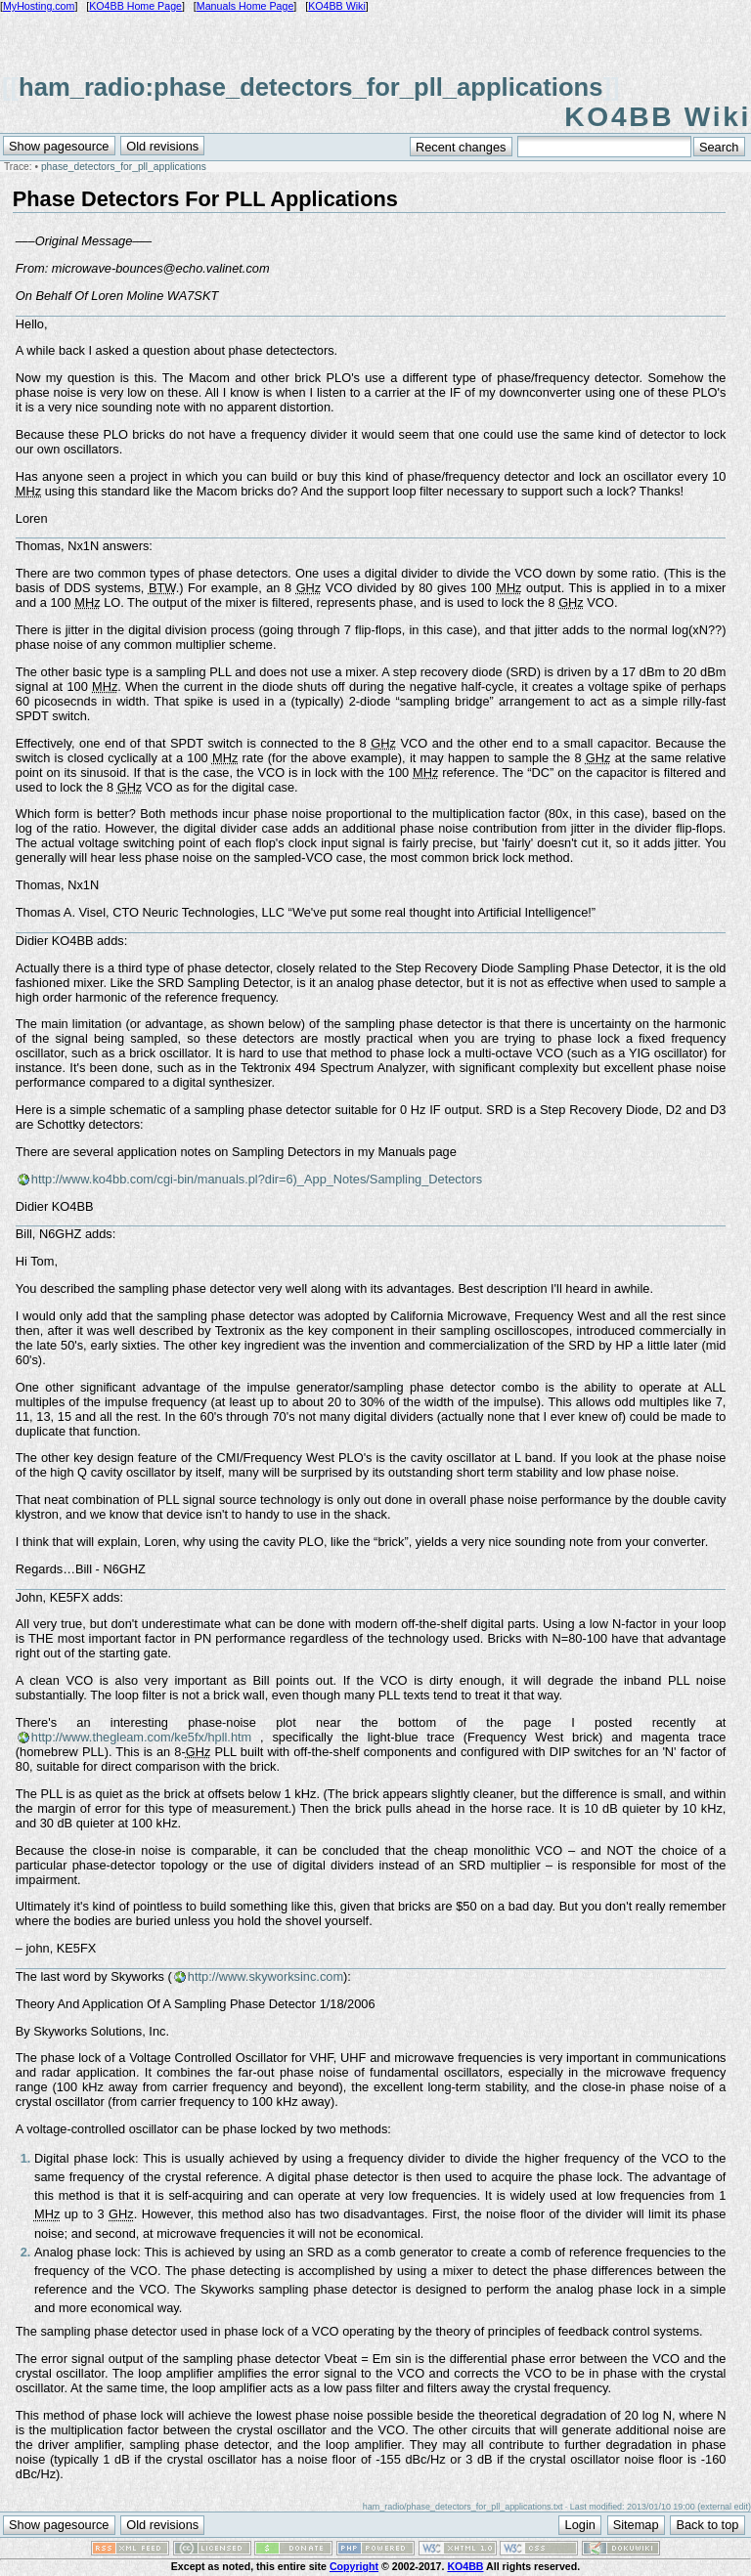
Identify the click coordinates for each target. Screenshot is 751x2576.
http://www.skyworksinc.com (265, 1976)
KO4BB (465, 2566)
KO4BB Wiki (337, 6)
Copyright (354, 2566)
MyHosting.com (38, 6)
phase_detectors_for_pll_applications (123, 166)
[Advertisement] (375, 41)
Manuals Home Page (245, 6)
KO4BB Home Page (135, 6)
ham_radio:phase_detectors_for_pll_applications (310, 87)
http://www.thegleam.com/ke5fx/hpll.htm (141, 1737)
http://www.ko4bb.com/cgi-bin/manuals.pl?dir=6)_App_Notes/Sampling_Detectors (256, 1179)
